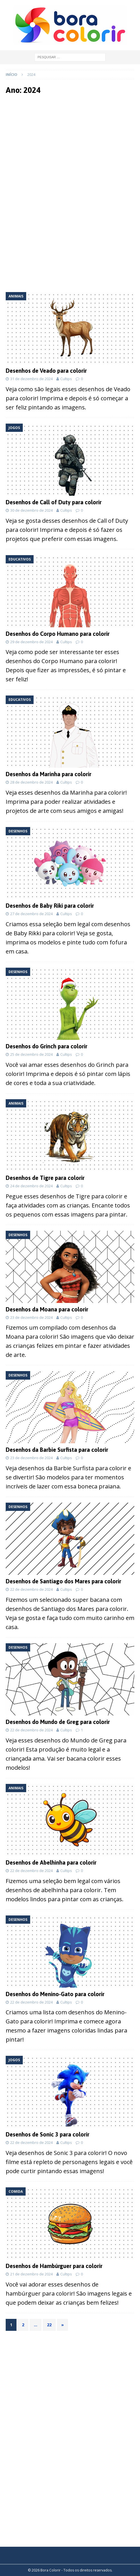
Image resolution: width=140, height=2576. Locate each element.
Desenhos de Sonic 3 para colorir (47, 2134)
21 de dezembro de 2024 (31, 2274)
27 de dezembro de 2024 (31, 913)
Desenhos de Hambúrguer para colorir (54, 2266)
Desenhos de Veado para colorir (46, 370)
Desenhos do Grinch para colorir (46, 1046)
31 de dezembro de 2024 (31, 378)
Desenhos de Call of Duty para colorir (54, 502)
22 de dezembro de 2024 (31, 1589)
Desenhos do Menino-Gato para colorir (55, 1994)
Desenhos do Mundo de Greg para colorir (58, 1722)
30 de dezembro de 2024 (31, 510)
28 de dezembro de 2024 (31, 782)
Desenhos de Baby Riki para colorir (50, 905)
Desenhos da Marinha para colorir (48, 774)
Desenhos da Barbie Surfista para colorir (57, 1449)
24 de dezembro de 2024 (31, 1185)
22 (49, 2324)
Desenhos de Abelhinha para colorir (51, 1862)
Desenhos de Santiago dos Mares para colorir (63, 1581)
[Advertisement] (70, 146)
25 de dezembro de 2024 (31, 1054)
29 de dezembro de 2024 (31, 641)
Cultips (66, 378)
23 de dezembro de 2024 (31, 1317)
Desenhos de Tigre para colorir (45, 1177)
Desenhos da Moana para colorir (47, 1309)
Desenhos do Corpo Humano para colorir (58, 633)
